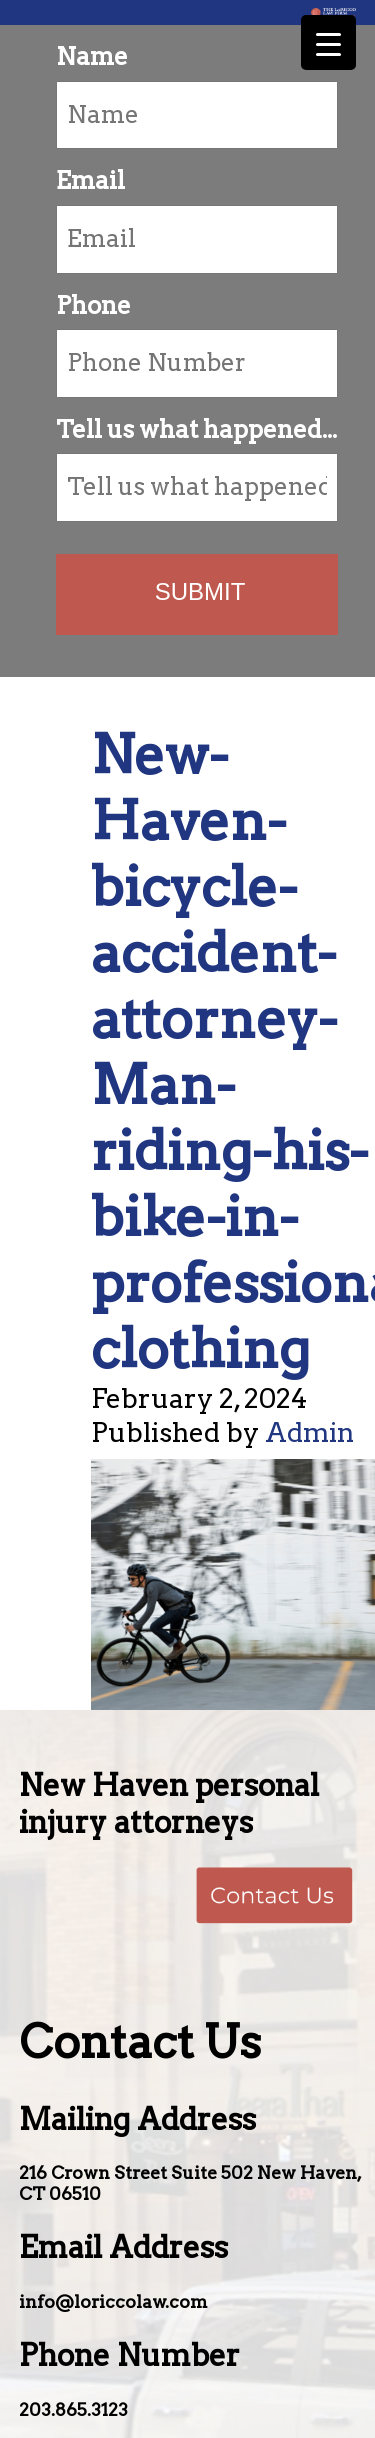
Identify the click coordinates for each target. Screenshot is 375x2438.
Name (92, 56)
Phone (93, 305)
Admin (309, 1432)
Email (90, 180)
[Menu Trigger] (328, 42)
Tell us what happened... (196, 429)
